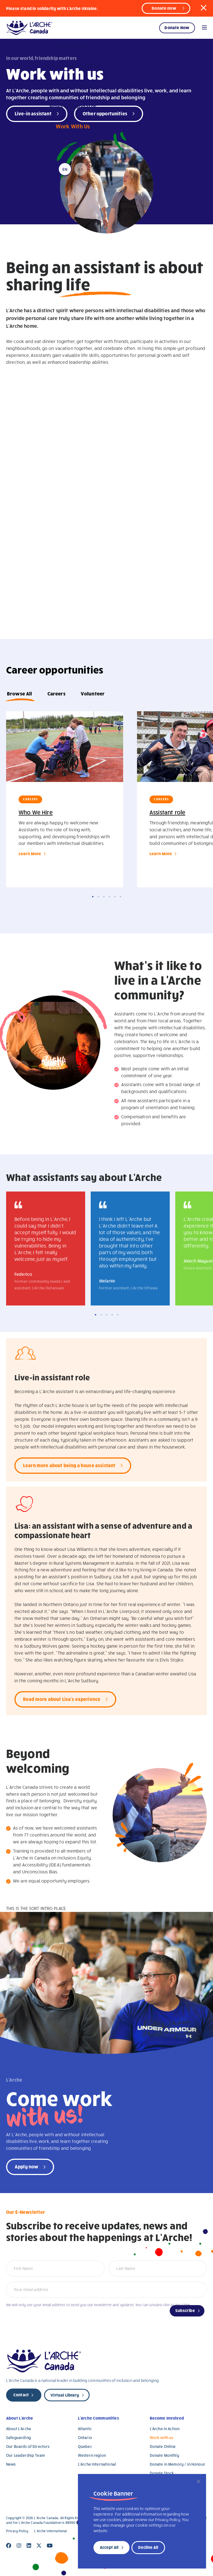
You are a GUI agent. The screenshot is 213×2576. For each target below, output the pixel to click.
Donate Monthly (164, 2455)
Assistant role (167, 812)
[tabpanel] (64, 799)
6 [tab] (120, 896)
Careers (56, 693)
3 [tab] (104, 896)
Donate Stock (162, 2473)
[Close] (199, 2481)
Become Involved (167, 2417)
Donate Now (176, 27)
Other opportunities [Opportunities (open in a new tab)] (105, 113)
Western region (92, 2455)
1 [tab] (92, 896)
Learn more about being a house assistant (69, 1465)
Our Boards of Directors (27, 2446)
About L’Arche (19, 2417)
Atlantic (85, 2428)
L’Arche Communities (98, 2417)
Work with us (161, 2437)
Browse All (19, 693)
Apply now (26, 2166)
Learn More (30, 853)
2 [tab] (98, 896)
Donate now (164, 8)
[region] (142, 2521)
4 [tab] (109, 896)
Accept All (109, 2547)
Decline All (148, 2547)
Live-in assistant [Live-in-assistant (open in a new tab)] (33, 113)
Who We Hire (36, 812)
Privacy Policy (17, 2531)
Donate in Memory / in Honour (177, 2464)
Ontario (85, 2437)
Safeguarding (18, 2437)
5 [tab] (115, 896)
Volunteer (93, 693)
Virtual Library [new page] (64, 2394)
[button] (203, 8)
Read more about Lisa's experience (61, 1699)
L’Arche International (97, 2464)
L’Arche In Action (165, 2428)
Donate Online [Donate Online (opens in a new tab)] (163, 2446)
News (11, 2464)
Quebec (85, 2446)
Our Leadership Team (25, 2455)
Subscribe (185, 2310)
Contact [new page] (21, 2394)
